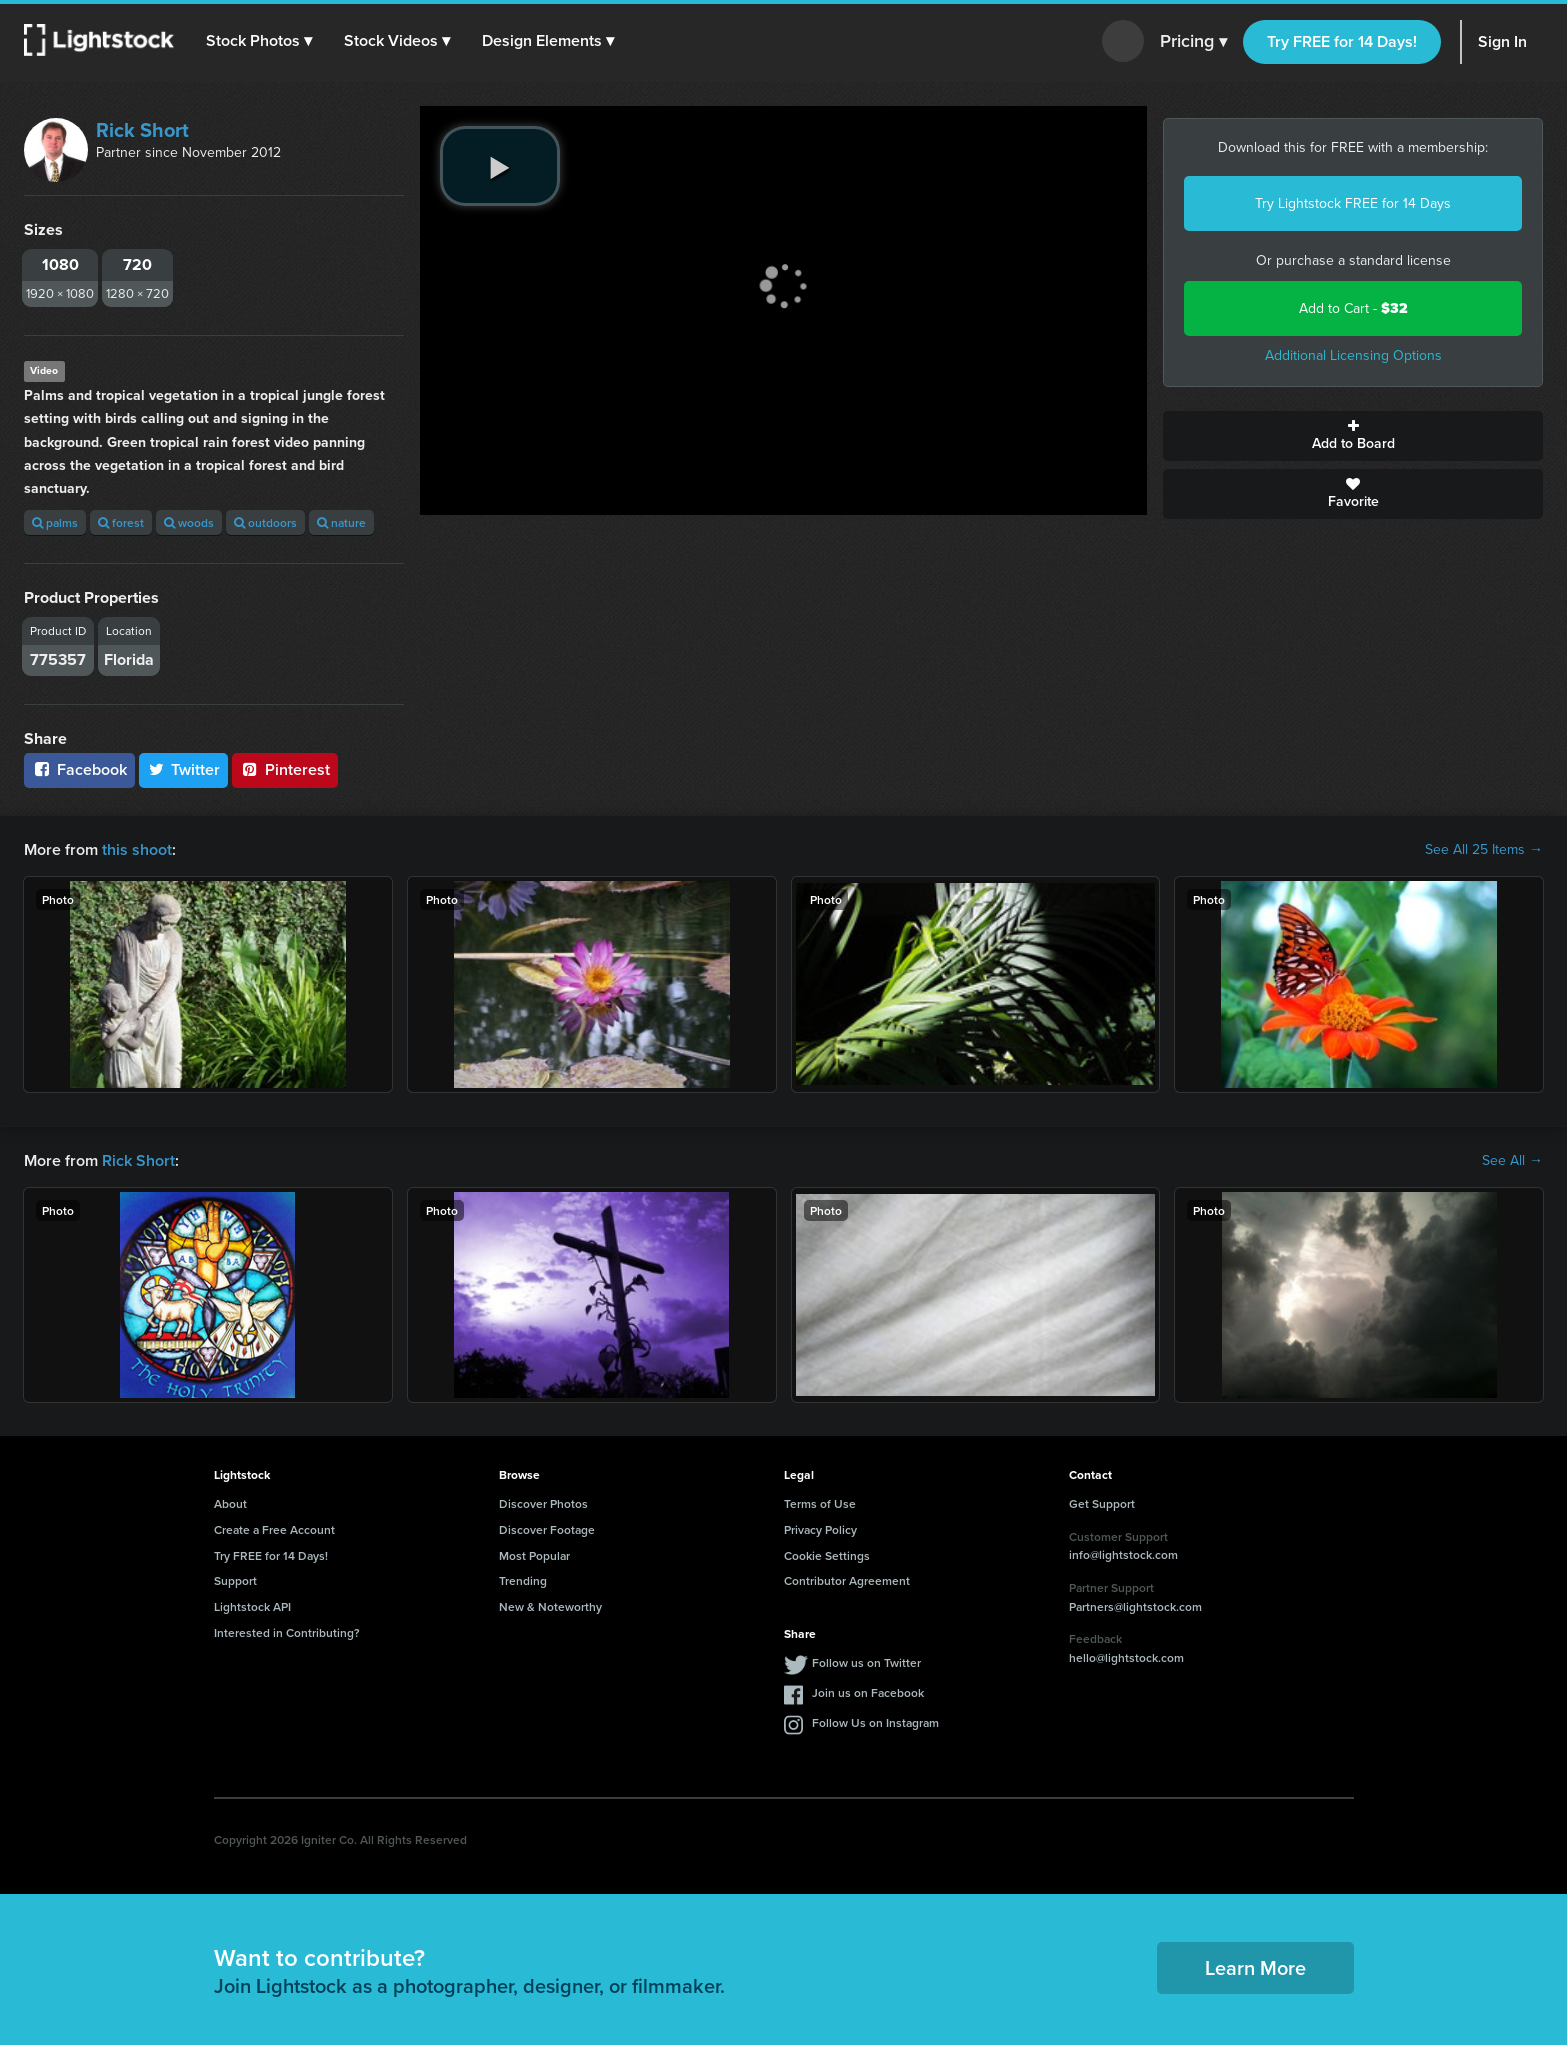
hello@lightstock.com (1126, 1657)
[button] (259, 41)
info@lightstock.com (1123, 1554)
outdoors (265, 522)
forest (121, 522)
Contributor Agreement (847, 1580)
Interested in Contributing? (287, 1632)
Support (235, 1580)
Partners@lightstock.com (1135, 1606)
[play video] (500, 166)
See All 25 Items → (1484, 850)
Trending (523, 1580)
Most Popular (534, 1555)
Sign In (1502, 41)
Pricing (1193, 42)
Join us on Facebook (868, 1692)
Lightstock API (252, 1606)
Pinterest (285, 769)
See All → (1512, 1161)
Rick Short (142, 130)
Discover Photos (543, 1503)
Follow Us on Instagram (875, 1722)
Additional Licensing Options (1353, 355)
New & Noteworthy (550, 1606)
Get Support (1102, 1503)
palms (55, 522)
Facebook (79, 769)
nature (341, 522)
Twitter (184, 769)
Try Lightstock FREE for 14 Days (1353, 203)
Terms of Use (820, 1503)
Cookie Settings (827, 1555)
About (230, 1503)
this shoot (137, 849)
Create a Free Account (274, 1529)
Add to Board (1353, 436)
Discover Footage (547, 1529)
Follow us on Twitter (866, 1662)
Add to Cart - (1353, 308)
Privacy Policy (820, 1529)
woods (189, 522)
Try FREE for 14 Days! (1342, 41)
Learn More (1255, 1967)
